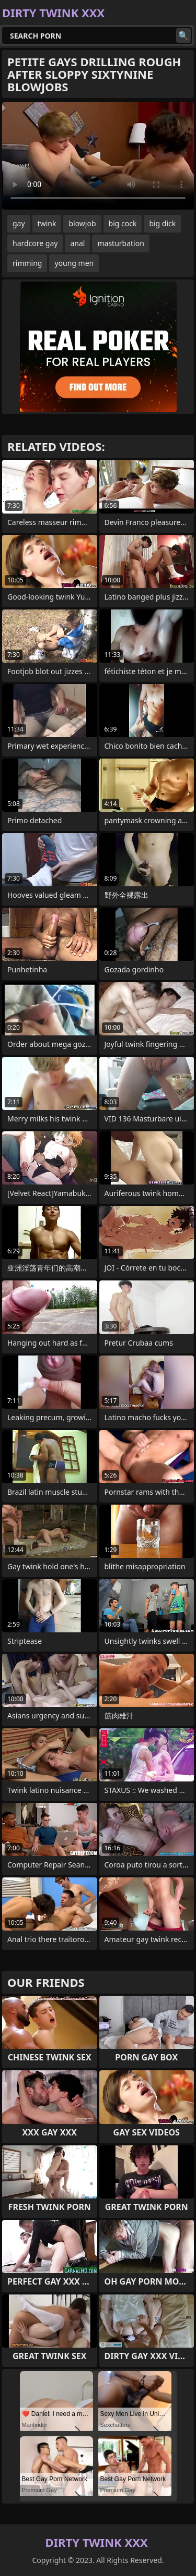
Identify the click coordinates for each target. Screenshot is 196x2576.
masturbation (120, 243)
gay (19, 223)
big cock (123, 223)
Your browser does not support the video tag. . (98, 156)
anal (77, 243)
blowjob (82, 223)
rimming (27, 263)
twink (47, 223)
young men (74, 263)
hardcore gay (35, 243)
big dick (162, 223)
